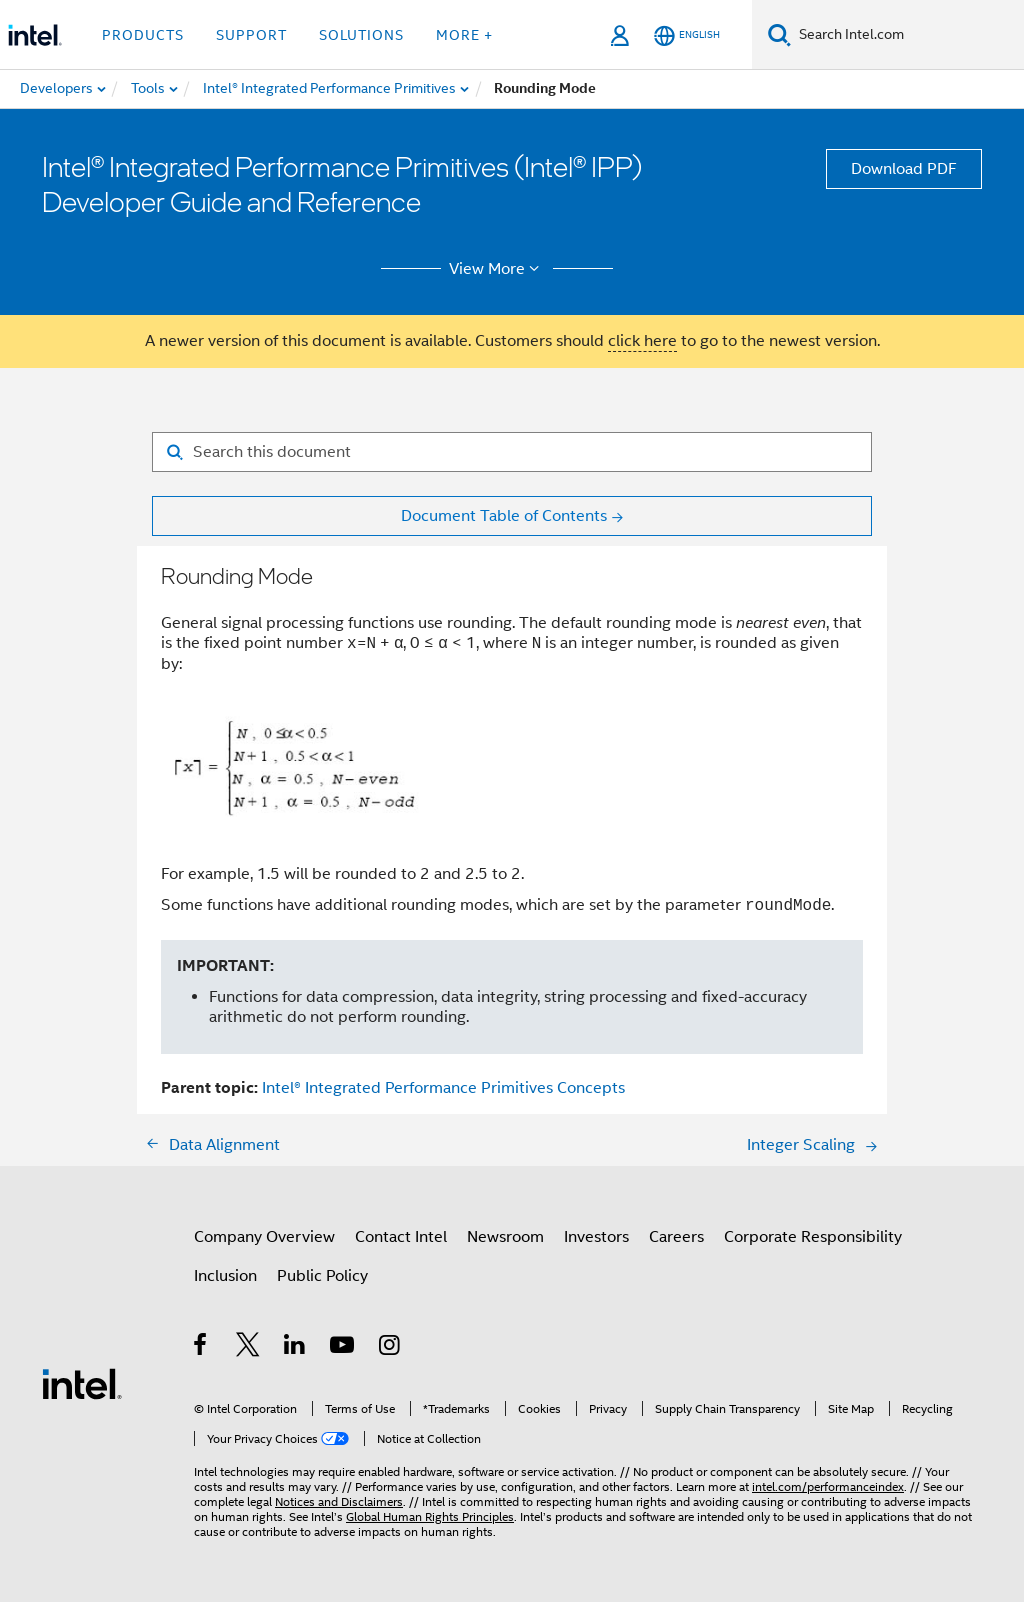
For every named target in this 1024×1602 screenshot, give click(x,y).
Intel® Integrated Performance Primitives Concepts (443, 1088)
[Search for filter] (512, 452)
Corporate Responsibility (813, 1237)
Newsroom (505, 1237)
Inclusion (225, 1276)
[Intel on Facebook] (201, 1348)
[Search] (779, 34)
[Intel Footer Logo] (82, 1383)
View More (497, 269)
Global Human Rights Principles (430, 1516)
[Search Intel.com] (907, 35)
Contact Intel (401, 1237)
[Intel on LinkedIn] (295, 1348)
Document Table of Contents (504, 516)
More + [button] (464, 35)
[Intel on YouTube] (343, 1348)
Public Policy (322, 1276)
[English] (687, 35)
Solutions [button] (361, 35)
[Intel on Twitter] (248, 1348)
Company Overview (264, 1237)
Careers (676, 1237)
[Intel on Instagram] (390, 1348)
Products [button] (143, 35)
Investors (596, 1237)
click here (642, 341)
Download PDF (904, 169)
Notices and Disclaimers (339, 1501)
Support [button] (251, 35)
